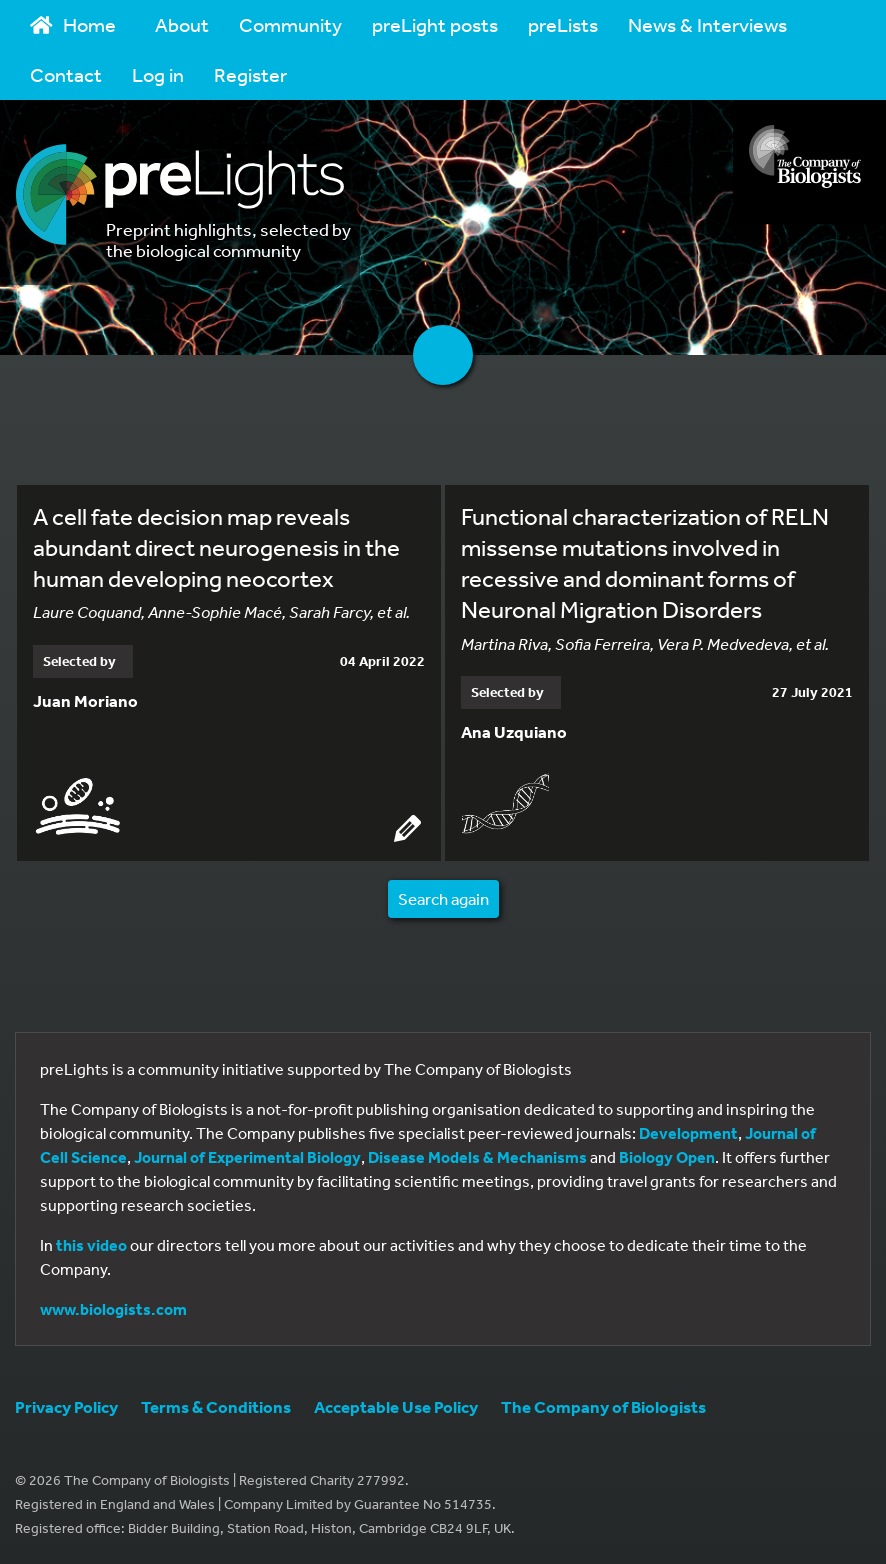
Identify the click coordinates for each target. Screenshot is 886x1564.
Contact (66, 74)
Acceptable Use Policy (396, 1406)
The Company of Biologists (603, 1406)
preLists (563, 24)
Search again (443, 898)
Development (688, 1133)
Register (250, 74)
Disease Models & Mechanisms (477, 1157)
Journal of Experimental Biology (247, 1157)
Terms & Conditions (216, 1406)
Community (290, 24)
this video (91, 1245)
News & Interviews (707, 24)
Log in (158, 74)
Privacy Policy (66, 1406)
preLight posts (435, 24)
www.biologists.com (113, 1309)
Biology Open (667, 1157)
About (182, 24)
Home (73, 24)
